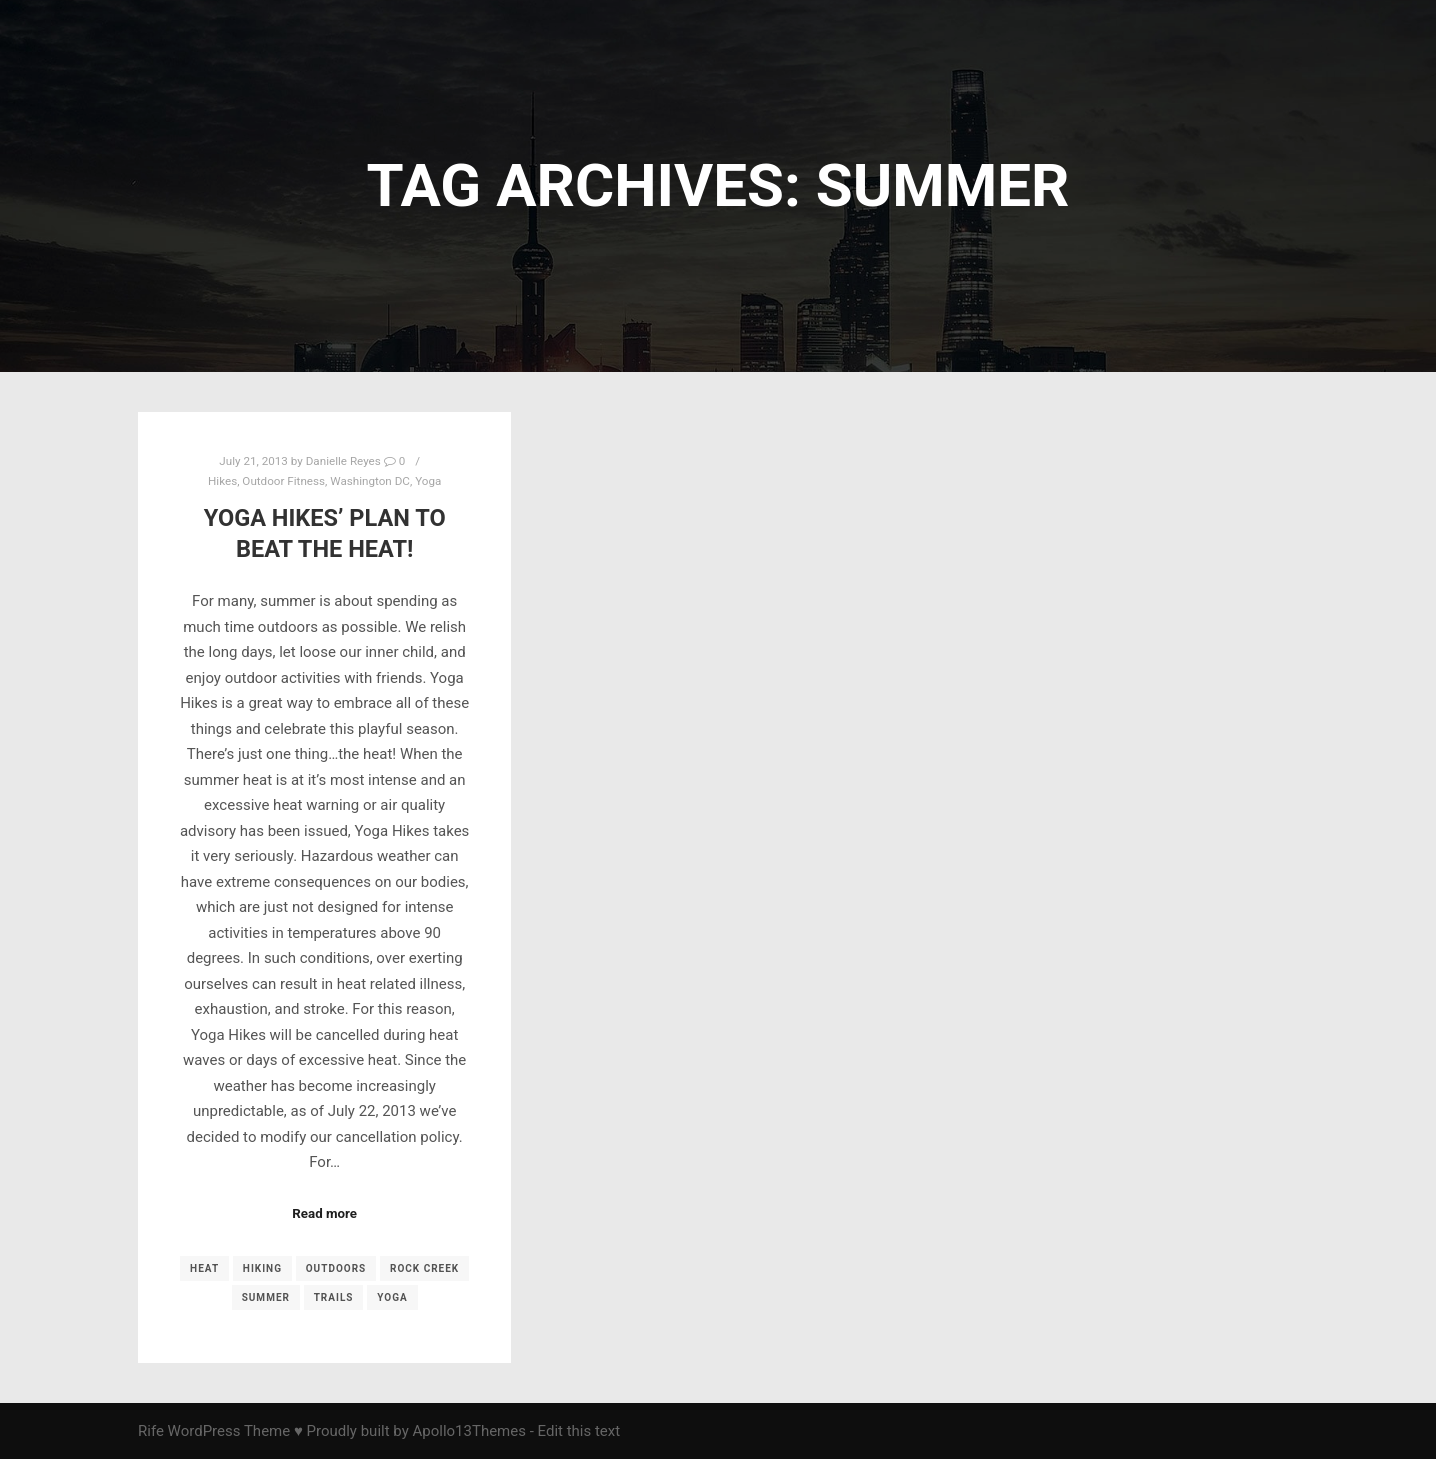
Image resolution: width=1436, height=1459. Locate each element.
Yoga (428, 481)
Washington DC (370, 481)
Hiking (262, 1268)
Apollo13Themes (469, 1431)
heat (204, 1268)
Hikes (222, 481)
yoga (392, 1297)
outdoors (336, 1268)
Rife (151, 1431)
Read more (324, 1213)
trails (334, 1297)
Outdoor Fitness (283, 481)
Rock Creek (424, 1268)
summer (266, 1297)
